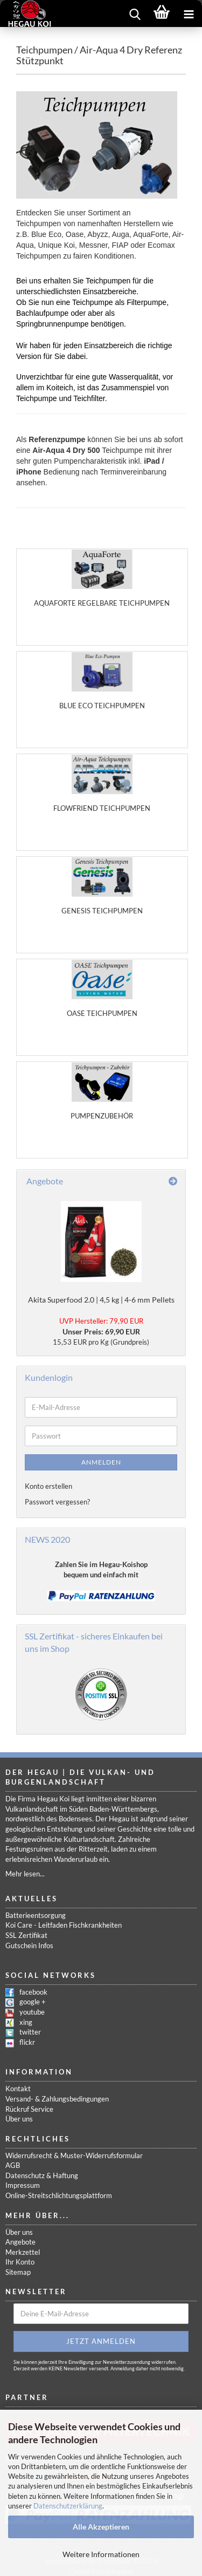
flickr (27, 2042)
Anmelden (101, 1462)
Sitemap (18, 2272)
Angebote (20, 2242)
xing (25, 2022)
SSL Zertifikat (26, 1935)
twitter (30, 2032)
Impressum (22, 2185)
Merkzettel (22, 2252)
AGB (12, 2165)
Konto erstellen (48, 1486)
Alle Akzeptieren (101, 2526)
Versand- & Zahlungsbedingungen (57, 2098)
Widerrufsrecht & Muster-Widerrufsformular (74, 2155)
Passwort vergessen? (57, 1501)
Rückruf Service (29, 2109)
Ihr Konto (19, 2262)
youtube (32, 2012)
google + (32, 2001)
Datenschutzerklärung (67, 2506)
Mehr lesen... (25, 1873)
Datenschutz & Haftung (41, 2175)
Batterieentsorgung (35, 1915)
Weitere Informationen (101, 2554)
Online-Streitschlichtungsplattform (58, 2195)
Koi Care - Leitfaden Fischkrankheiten (63, 1925)
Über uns (19, 2118)
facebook (33, 1992)
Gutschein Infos (29, 1945)
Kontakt (18, 2088)
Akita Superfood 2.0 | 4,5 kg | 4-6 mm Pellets (101, 1299)
